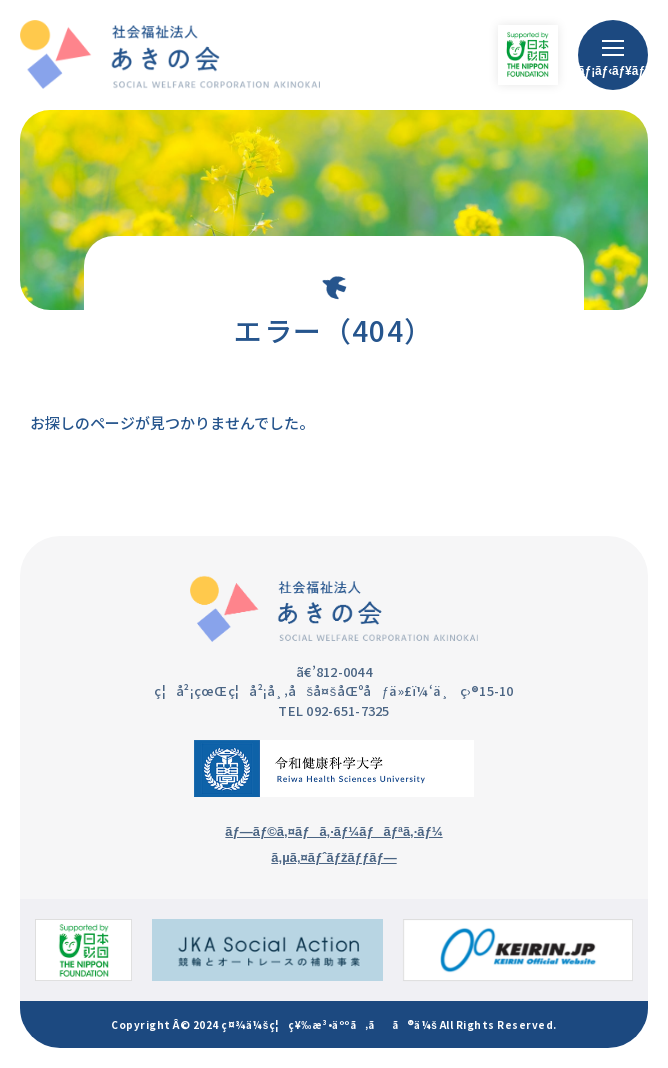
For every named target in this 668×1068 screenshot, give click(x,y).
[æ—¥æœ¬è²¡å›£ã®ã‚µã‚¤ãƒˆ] (83, 950)
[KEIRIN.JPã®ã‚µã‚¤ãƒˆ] (518, 950)
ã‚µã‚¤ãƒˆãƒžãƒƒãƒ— (333, 857)
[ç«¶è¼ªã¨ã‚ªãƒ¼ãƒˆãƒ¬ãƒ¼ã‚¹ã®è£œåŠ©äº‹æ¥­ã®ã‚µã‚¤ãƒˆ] (267, 950)
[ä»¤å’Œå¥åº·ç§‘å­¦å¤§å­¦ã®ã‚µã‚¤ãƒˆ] (334, 768)
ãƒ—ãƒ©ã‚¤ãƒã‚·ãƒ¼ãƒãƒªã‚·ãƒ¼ (333, 831)
